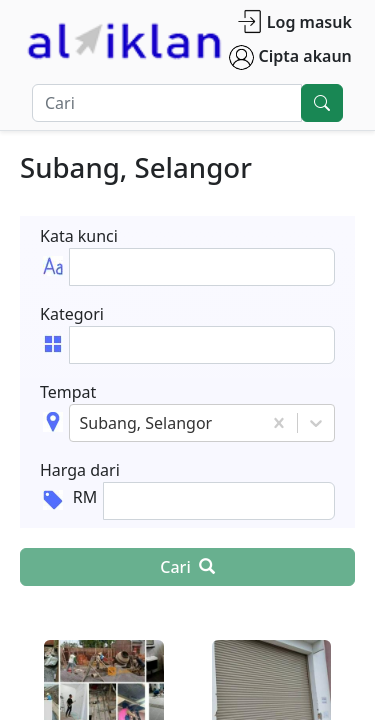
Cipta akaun (290, 57)
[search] (322, 103)
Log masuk (294, 21)
